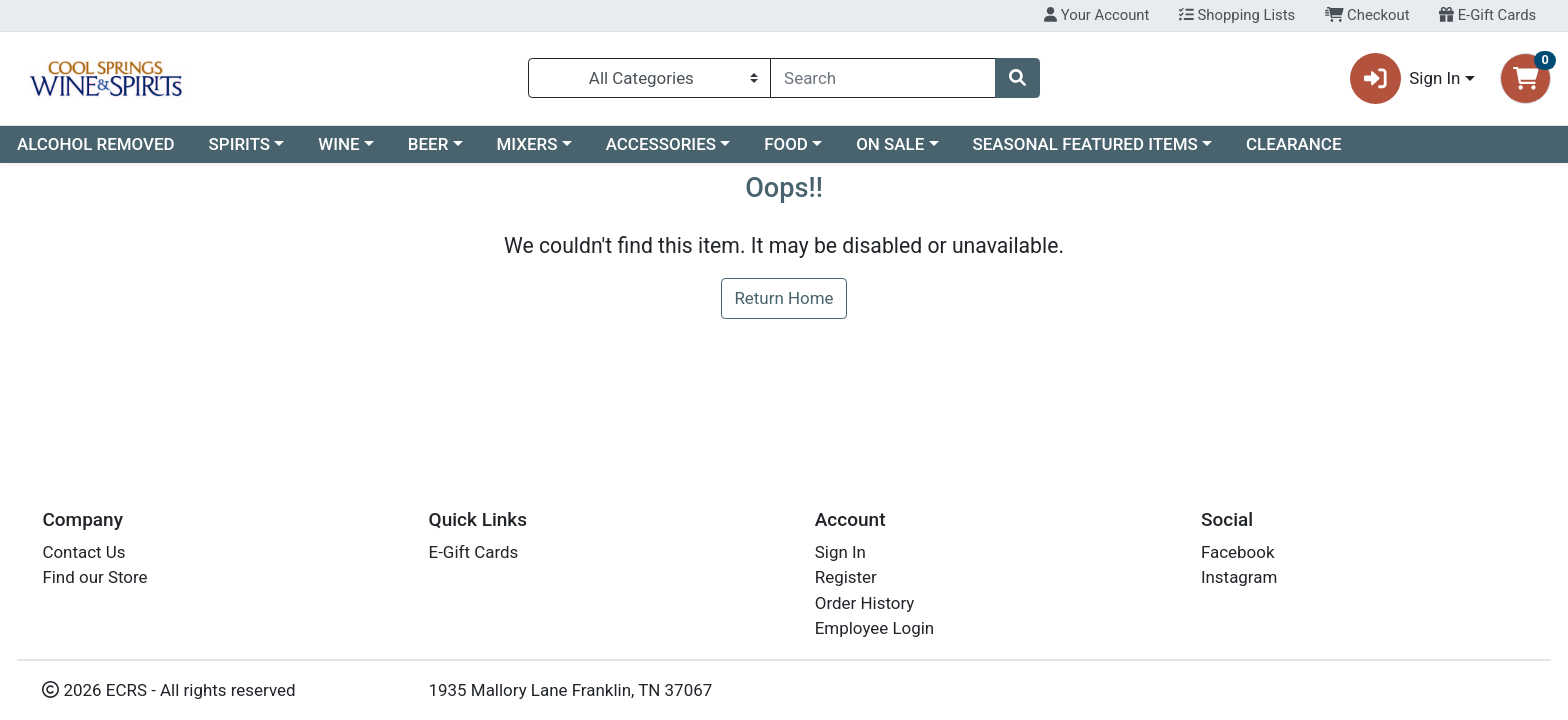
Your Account (1096, 15)
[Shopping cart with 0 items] (1525, 78)
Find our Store (94, 577)
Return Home (783, 298)
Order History (865, 603)
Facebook (1238, 552)
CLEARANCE (1294, 144)
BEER (428, 144)
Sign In (840, 552)
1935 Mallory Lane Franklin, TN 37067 (571, 690)
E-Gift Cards (1487, 15)
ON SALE (890, 144)
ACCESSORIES (661, 144)
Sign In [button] (1405, 78)
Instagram (1239, 577)
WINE (338, 144)
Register (846, 577)
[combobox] (883, 78)
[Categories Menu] (649, 78)
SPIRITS (240, 144)
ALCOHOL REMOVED (96, 144)
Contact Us (83, 552)
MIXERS (527, 144)
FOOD (786, 144)
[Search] (883, 78)
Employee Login (874, 628)
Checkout (1367, 15)
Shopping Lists (1237, 15)
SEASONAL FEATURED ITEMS (1084, 144)
